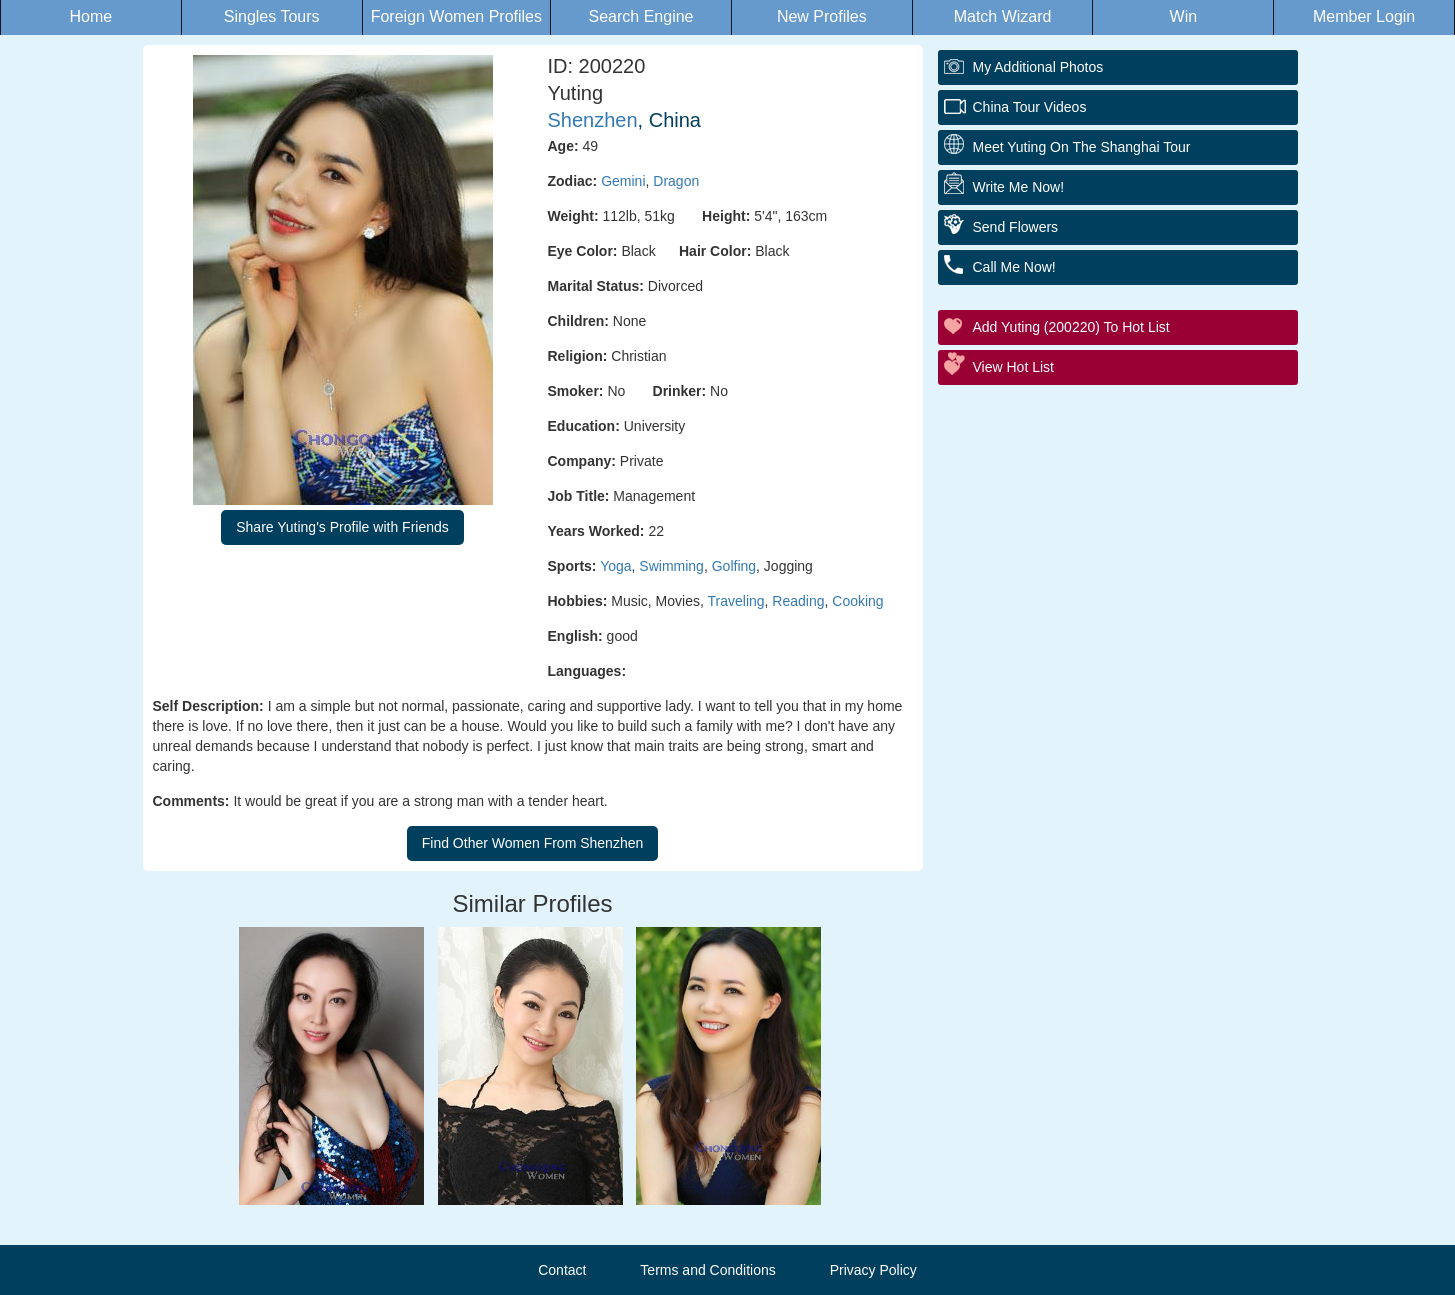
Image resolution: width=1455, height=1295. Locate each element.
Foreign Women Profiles (456, 16)
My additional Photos (1038, 67)
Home (91, 16)
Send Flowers (1016, 227)
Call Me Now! (1014, 267)
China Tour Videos (1030, 107)
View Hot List (1013, 367)
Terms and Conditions (707, 1270)
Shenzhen (593, 120)
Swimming (671, 566)
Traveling (736, 601)
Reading (798, 601)
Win (1184, 16)
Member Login (1364, 16)
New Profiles (822, 16)
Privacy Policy (873, 1270)
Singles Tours (272, 16)
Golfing (734, 566)
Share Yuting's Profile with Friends (342, 527)
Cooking (857, 601)
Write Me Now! (1019, 187)
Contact (562, 1270)
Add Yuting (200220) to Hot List (1071, 327)
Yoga (615, 566)
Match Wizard (1003, 16)
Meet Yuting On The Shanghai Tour (1082, 147)
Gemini (623, 181)
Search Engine (641, 16)
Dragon (676, 181)
